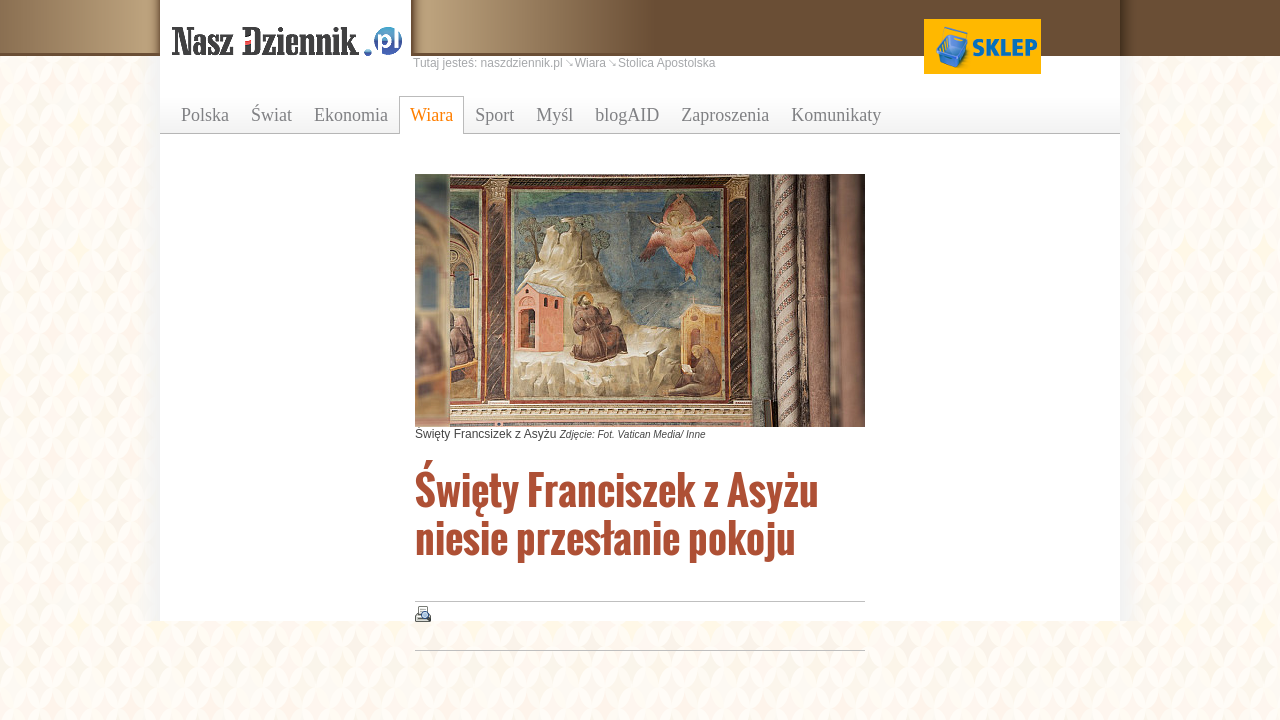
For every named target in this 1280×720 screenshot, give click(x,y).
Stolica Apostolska (666, 63)
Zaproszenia (725, 115)
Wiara (431, 115)
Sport (494, 115)
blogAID (627, 115)
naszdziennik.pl (522, 63)
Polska (205, 115)
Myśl (554, 115)
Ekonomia (351, 115)
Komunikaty (836, 115)
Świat (271, 115)
